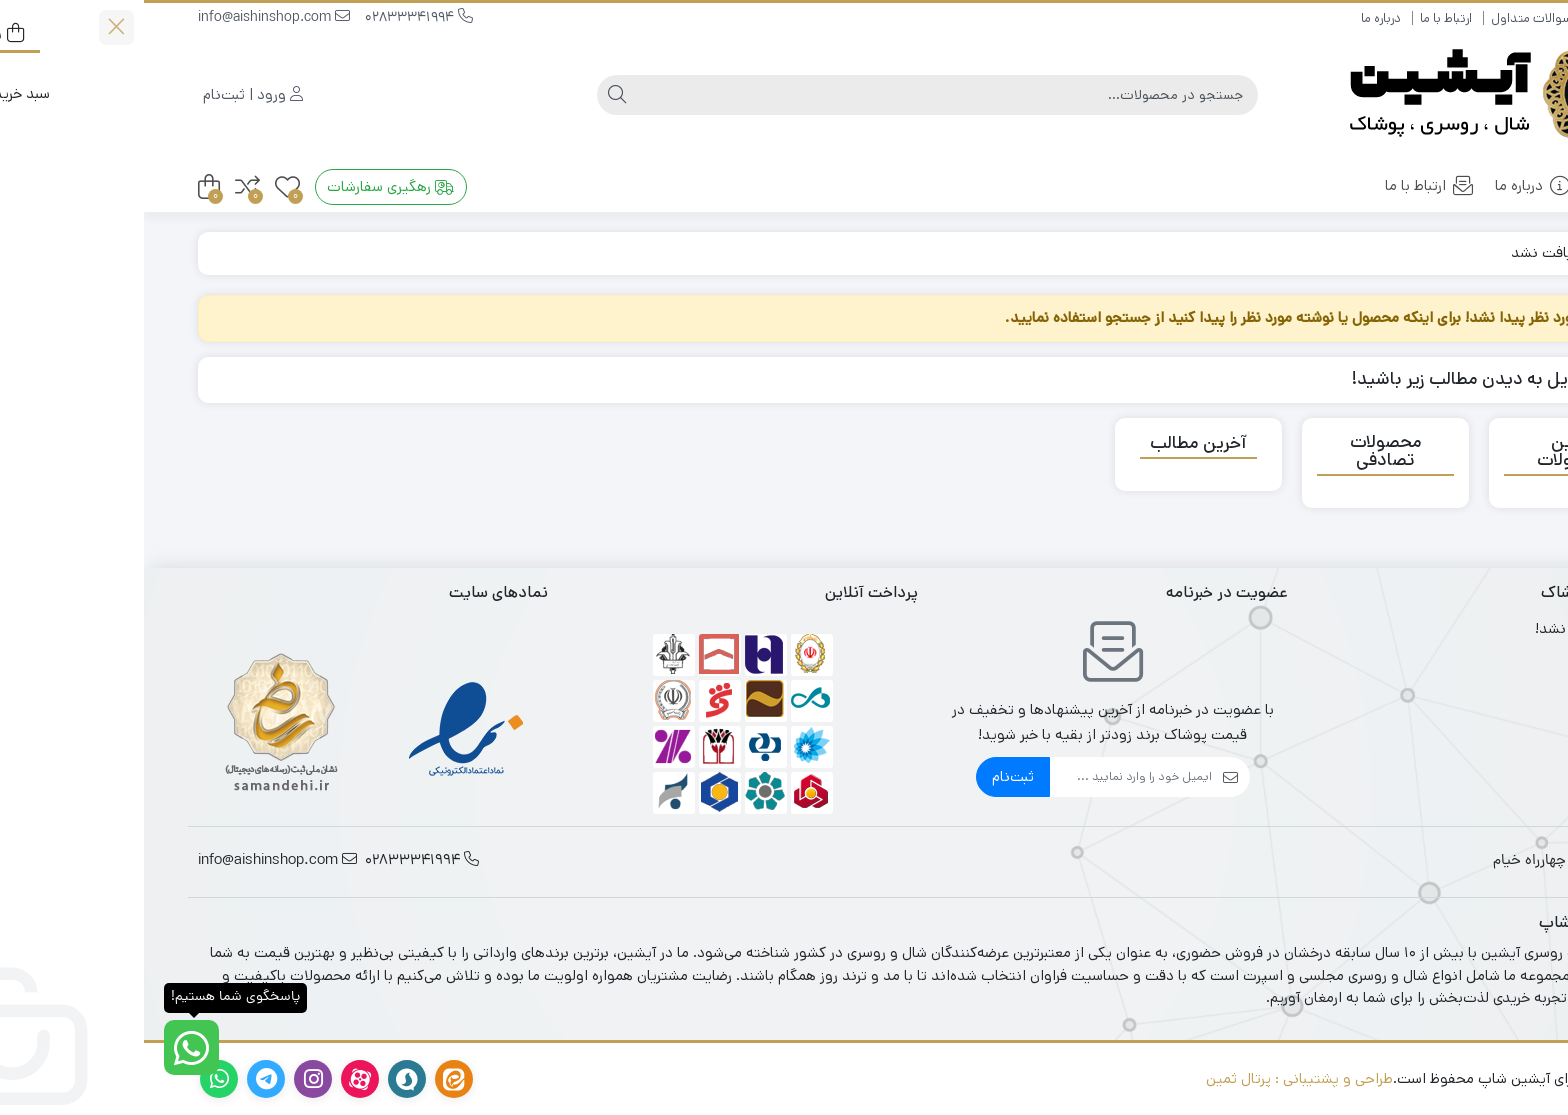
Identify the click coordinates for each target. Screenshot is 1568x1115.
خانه (1476, 185)
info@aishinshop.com (130, 18)
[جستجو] (803, 95)
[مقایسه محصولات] (103, 187)
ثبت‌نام (869, 776)
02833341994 (275, 18)
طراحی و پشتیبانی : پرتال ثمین (1155, 1078)
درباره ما (1237, 18)
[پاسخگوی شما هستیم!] (47, 1047)
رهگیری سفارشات (246, 186)
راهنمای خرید (1480, 18)
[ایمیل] (987, 777)
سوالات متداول (1387, 18)
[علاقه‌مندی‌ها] (143, 187)
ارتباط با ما (1302, 18)
